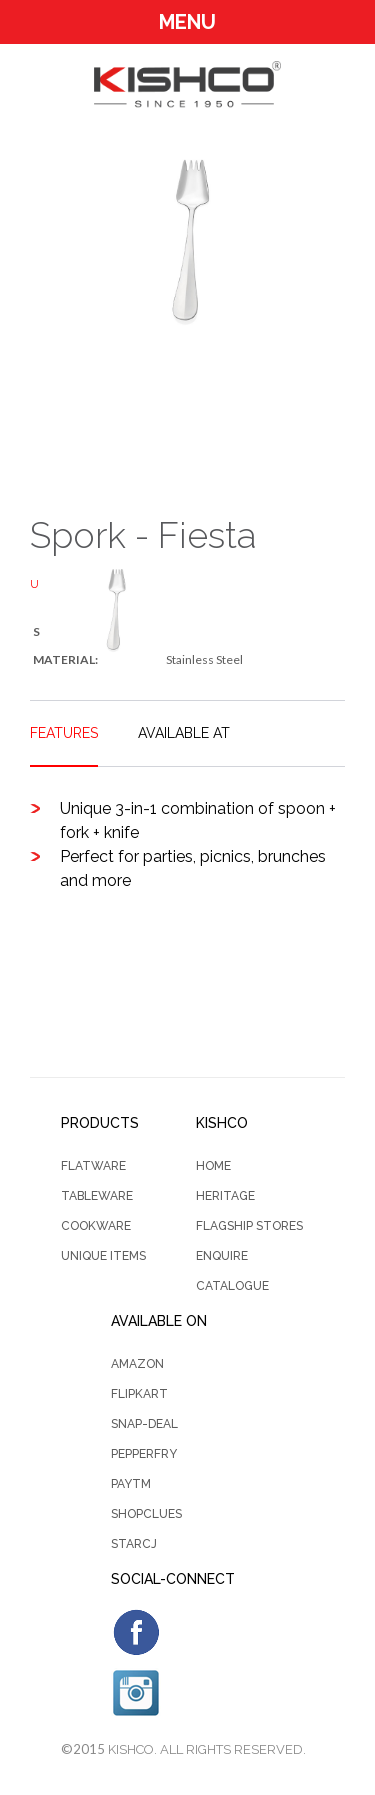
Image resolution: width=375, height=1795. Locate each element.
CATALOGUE (232, 1286)
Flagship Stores (249, 1226)
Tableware (97, 1196)
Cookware (96, 1226)
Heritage (225, 1196)
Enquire (222, 1256)
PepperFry (144, 1454)
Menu (187, 22)
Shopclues (146, 1514)
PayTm (131, 1484)
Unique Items (103, 1256)
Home (213, 1166)
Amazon (137, 1364)
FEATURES (64, 733)
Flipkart (139, 1394)
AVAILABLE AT (184, 733)
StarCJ (134, 1544)
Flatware (93, 1166)
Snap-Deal (144, 1424)
